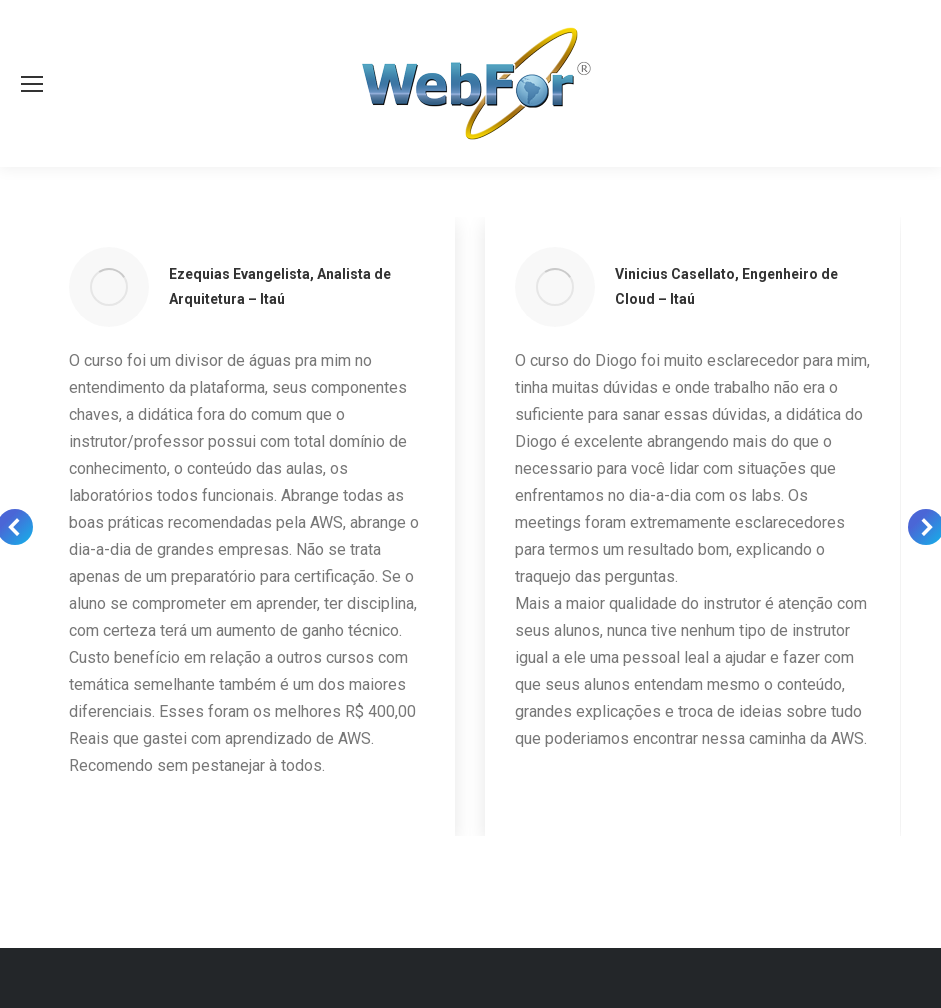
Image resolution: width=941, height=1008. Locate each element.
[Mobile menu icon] (32, 84)
